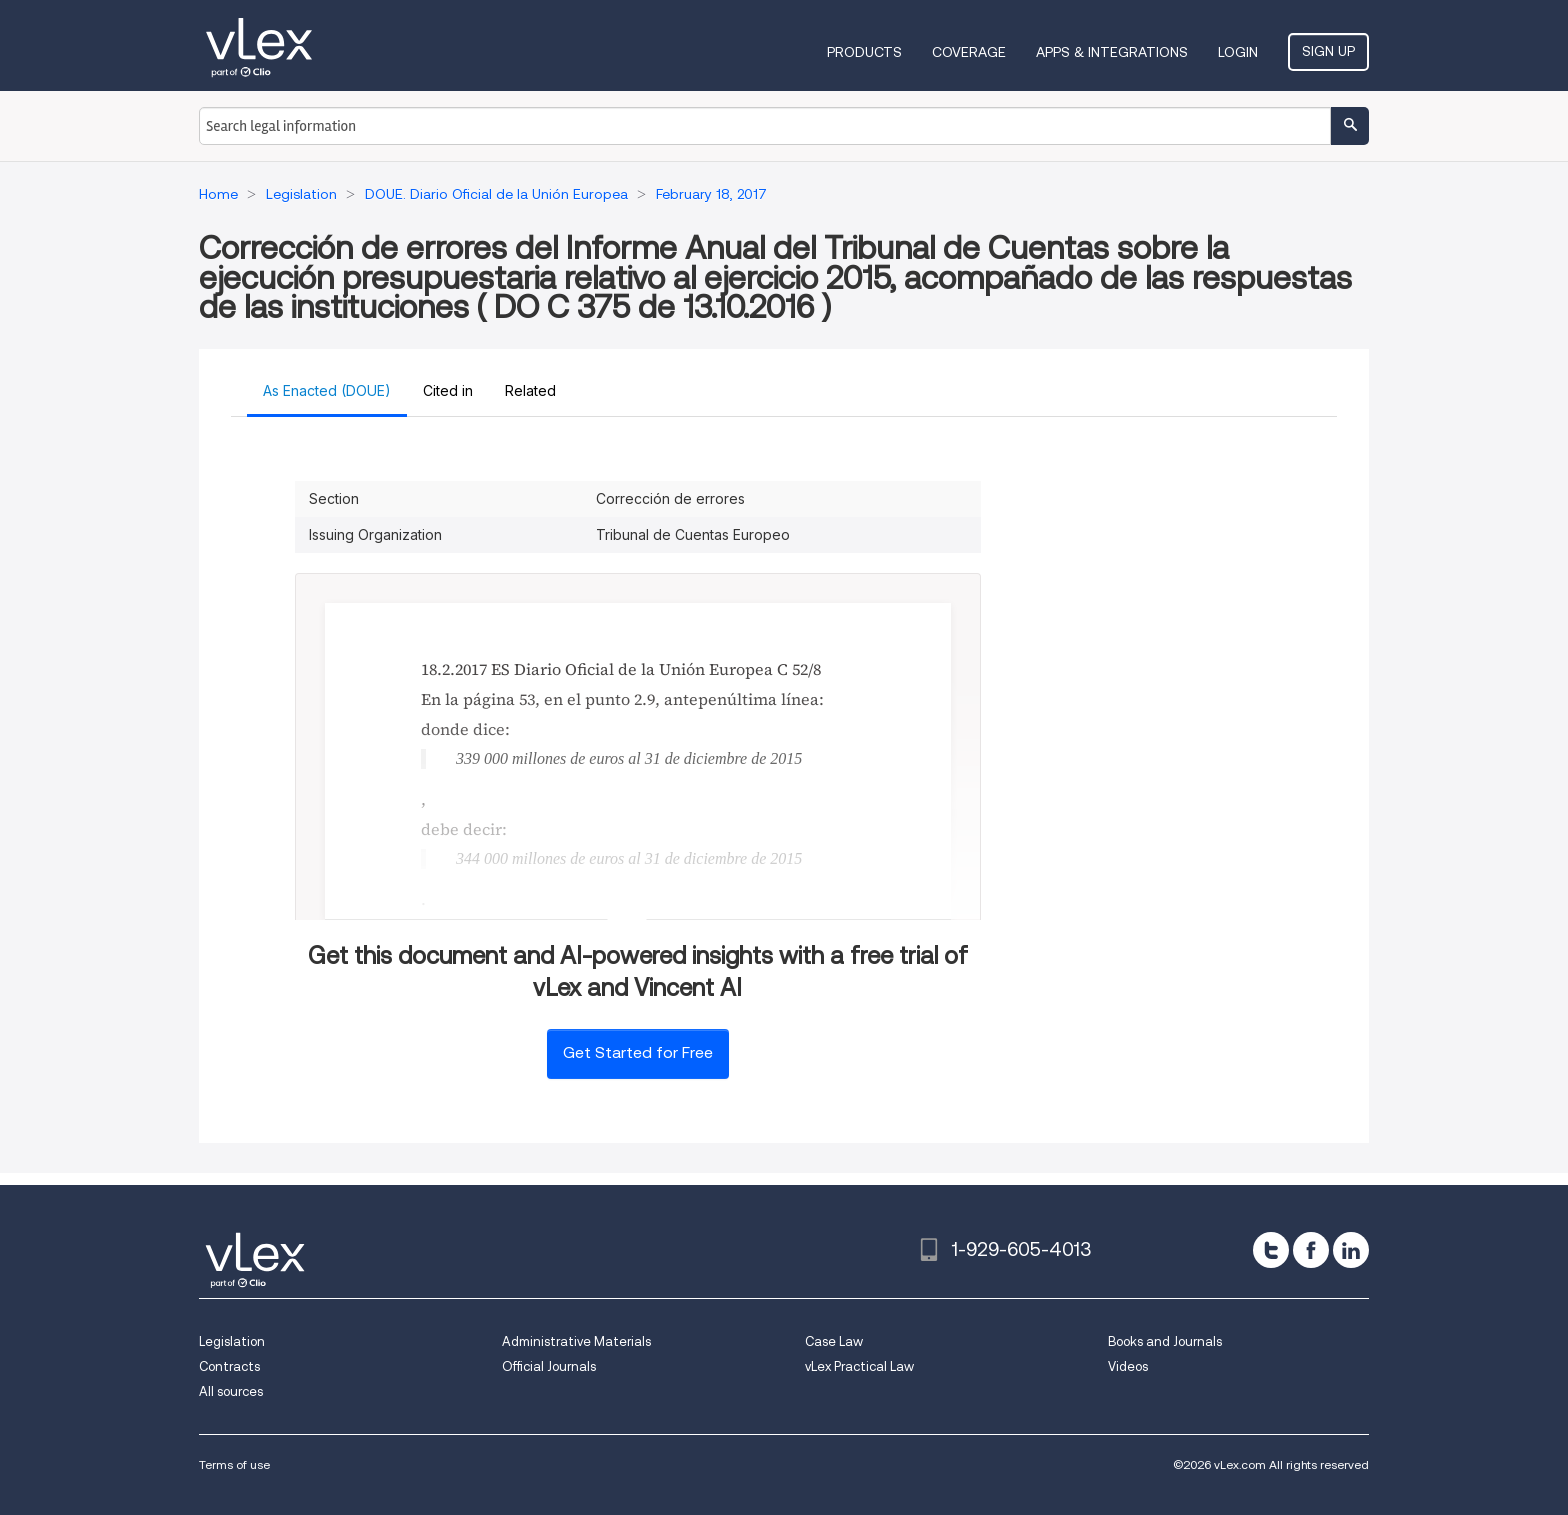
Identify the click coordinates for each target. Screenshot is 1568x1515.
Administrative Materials (576, 1341)
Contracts (229, 1366)
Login (1238, 52)
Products (864, 52)
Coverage (969, 52)
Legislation (232, 1341)
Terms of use (234, 1464)
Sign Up (1328, 51)
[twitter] (1271, 1250)
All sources (231, 1391)
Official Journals (549, 1366)
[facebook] (1311, 1250)
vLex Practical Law (859, 1366)
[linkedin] (1351, 1250)
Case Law (834, 1341)
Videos (1128, 1366)
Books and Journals (1165, 1341)
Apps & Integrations (1112, 52)
